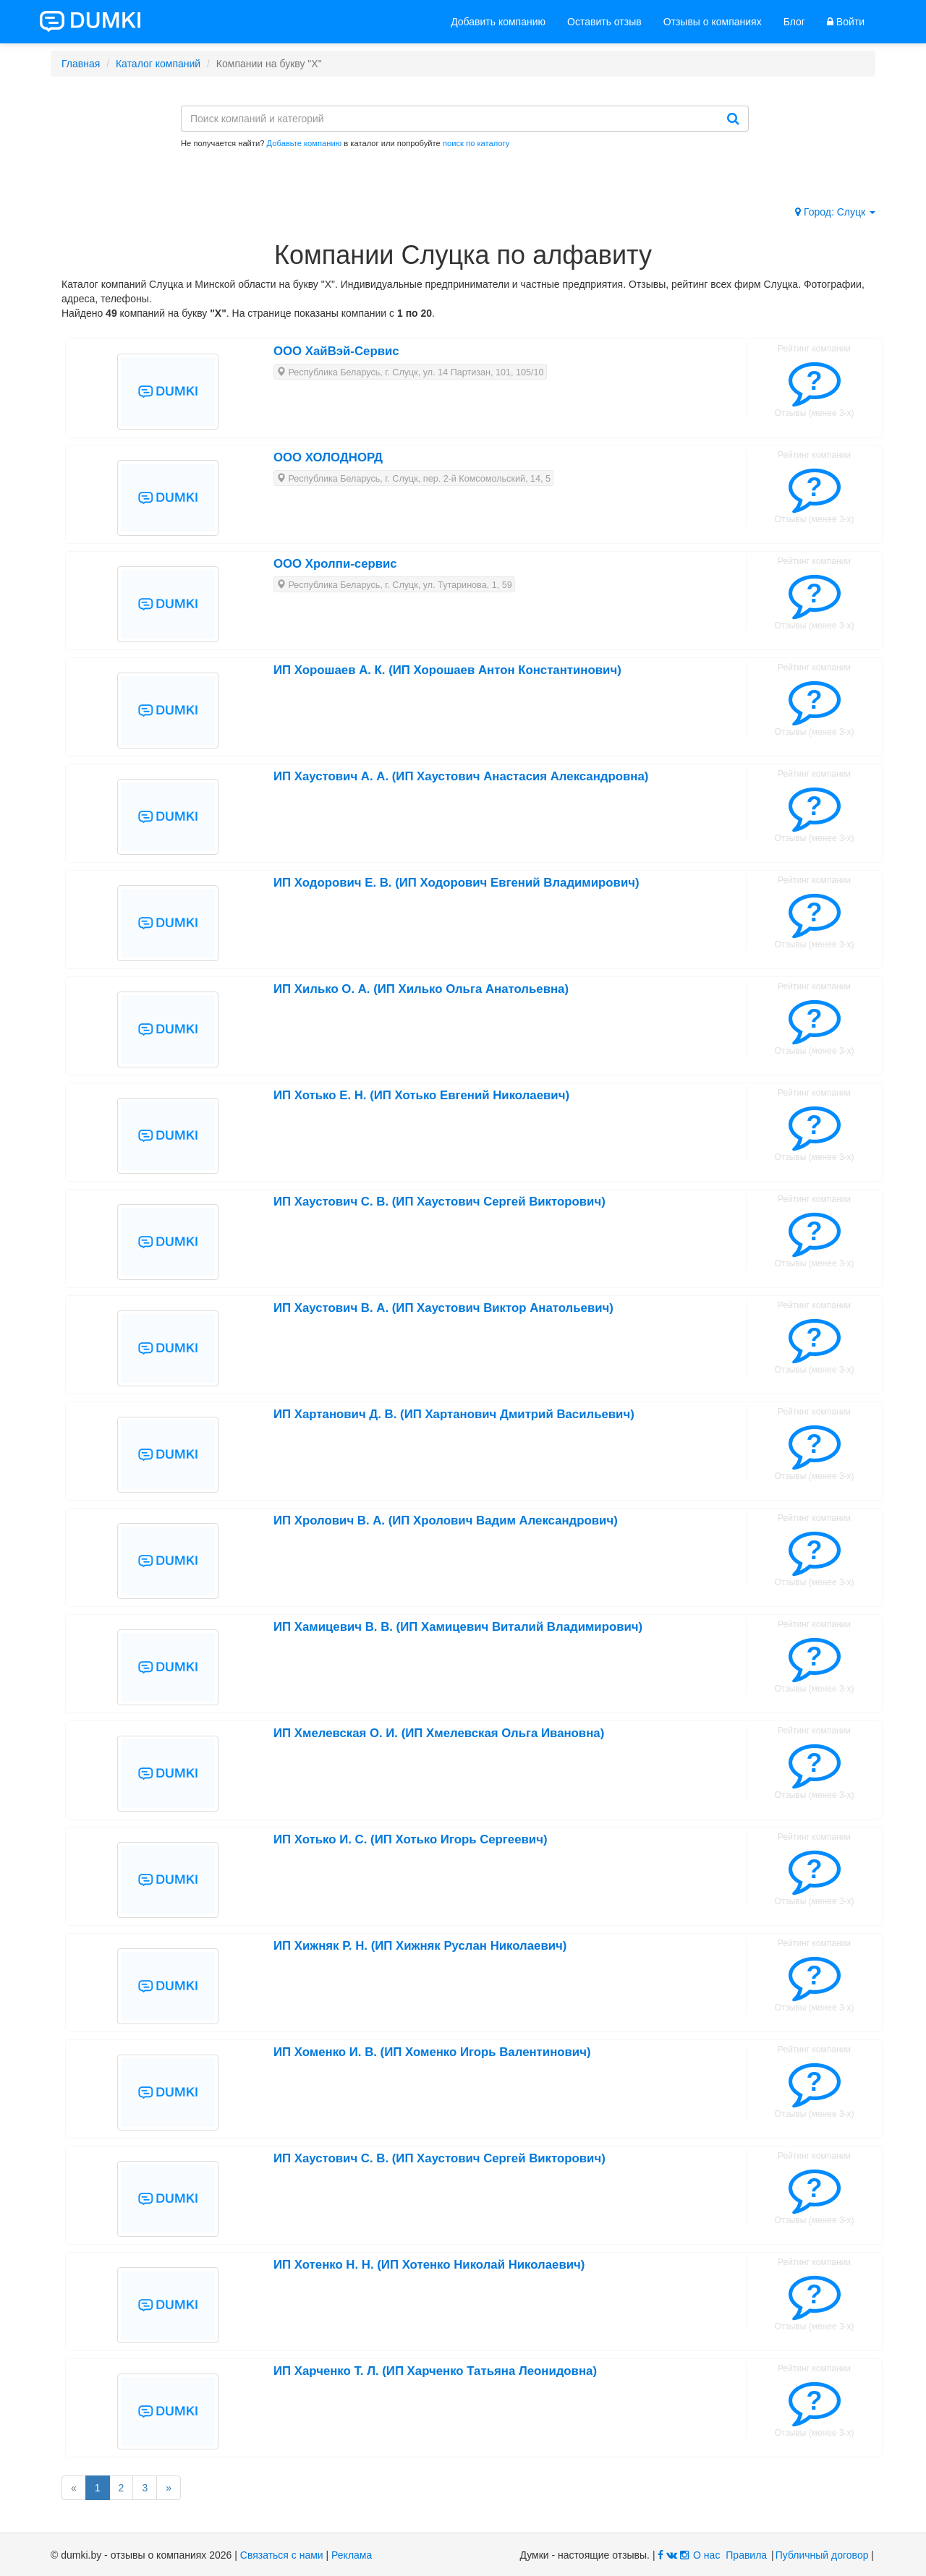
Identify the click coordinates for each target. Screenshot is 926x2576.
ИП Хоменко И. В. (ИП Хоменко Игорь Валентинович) (432, 2052)
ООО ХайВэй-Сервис (336, 351)
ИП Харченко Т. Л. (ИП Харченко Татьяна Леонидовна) (435, 2371)
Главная (80, 63)
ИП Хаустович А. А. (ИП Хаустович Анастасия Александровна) (460, 776)
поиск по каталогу (476, 143)
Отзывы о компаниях (712, 21)
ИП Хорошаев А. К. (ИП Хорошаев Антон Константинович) (447, 670)
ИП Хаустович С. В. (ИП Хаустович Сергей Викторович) (439, 1201)
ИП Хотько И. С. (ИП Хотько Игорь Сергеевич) (410, 1839)
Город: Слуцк (835, 212)
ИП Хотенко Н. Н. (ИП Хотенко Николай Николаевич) (429, 2265)
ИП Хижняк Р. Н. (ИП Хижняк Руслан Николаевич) (419, 1946)
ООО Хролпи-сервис (335, 564)
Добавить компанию (498, 21)
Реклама (351, 2555)
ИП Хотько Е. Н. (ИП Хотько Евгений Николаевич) (421, 1095)
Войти (846, 21)
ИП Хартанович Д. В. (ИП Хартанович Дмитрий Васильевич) (453, 1414)
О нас (706, 2555)
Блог (794, 21)
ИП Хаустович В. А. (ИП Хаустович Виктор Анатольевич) (443, 1308)
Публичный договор (822, 2555)
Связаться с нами (281, 2555)
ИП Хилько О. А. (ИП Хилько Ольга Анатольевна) (421, 989)
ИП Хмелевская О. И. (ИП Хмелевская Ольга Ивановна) (438, 1733)
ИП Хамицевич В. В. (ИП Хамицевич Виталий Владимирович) (457, 1627)
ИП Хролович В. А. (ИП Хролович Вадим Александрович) (445, 1520)
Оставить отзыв (604, 21)
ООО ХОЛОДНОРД (328, 457)
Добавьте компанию (304, 143)
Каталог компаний (158, 63)
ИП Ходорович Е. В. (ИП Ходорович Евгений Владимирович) (456, 883)
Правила (746, 2555)
